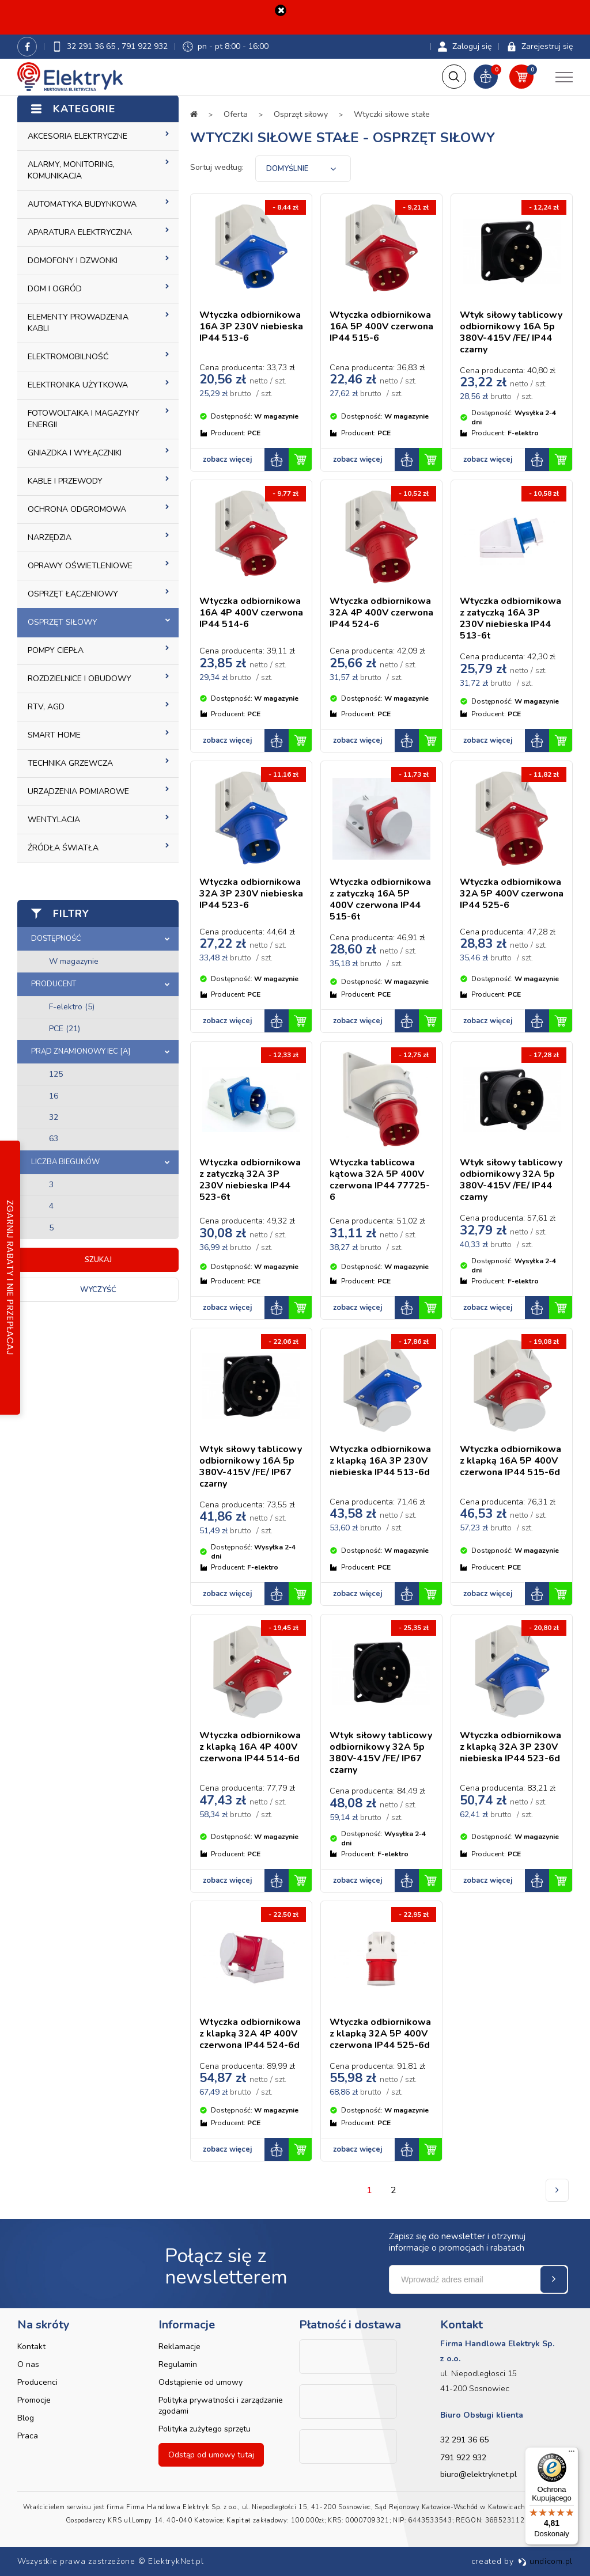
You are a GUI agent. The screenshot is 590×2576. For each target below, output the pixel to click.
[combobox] (303, 168)
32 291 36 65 (92, 46)
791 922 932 (145, 46)
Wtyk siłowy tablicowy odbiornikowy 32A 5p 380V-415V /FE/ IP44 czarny (511, 1180)
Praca (27, 2435)
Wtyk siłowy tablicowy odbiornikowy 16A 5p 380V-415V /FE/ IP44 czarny (511, 332)
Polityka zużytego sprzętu (204, 2428)
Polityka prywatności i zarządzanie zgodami (220, 2406)
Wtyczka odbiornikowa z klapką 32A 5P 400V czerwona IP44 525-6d (380, 2033)
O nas (28, 2364)
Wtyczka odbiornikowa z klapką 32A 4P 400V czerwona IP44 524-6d (250, 2033)
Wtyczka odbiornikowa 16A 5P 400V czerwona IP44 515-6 (381, 326)
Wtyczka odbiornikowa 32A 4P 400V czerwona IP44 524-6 (381, 612)
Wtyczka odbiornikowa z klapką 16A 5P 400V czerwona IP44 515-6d (510, 1461)
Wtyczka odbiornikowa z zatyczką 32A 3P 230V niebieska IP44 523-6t (250, 1180)
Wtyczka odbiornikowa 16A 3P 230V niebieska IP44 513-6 (251, 326)
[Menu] (571, 2454)
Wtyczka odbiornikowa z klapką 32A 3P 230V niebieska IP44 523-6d (510, 1747)
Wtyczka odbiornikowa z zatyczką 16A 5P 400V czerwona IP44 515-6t (380, 899)
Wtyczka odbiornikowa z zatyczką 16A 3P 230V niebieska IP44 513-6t (510, 618)
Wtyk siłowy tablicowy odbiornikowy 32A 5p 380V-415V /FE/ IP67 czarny (381, 1753)
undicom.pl (545, 2561)
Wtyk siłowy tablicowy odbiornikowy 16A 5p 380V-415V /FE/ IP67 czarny (250, 1466)
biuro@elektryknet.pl (478, 2474)
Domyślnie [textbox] (287, 169)
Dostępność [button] (56, 938)
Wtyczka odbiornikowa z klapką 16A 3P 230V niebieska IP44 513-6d (380, 1461)
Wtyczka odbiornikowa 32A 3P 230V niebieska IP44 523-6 (251, 893)
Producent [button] (53, 984)
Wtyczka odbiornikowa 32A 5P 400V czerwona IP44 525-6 (511, 893)
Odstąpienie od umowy (200, 2382)
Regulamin (177, 2364)
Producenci (37, 2382)
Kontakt (31, 2346)
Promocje (34, 2400)
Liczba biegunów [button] (65, 1162)
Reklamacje (179, 2346)
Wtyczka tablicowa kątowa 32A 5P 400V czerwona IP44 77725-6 (380, 1180)
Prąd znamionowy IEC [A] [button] (80, 1051)
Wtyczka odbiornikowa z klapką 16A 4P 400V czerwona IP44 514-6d (250, 1747)
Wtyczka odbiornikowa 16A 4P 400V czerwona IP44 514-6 (251, 612)
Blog (25, 2417)
